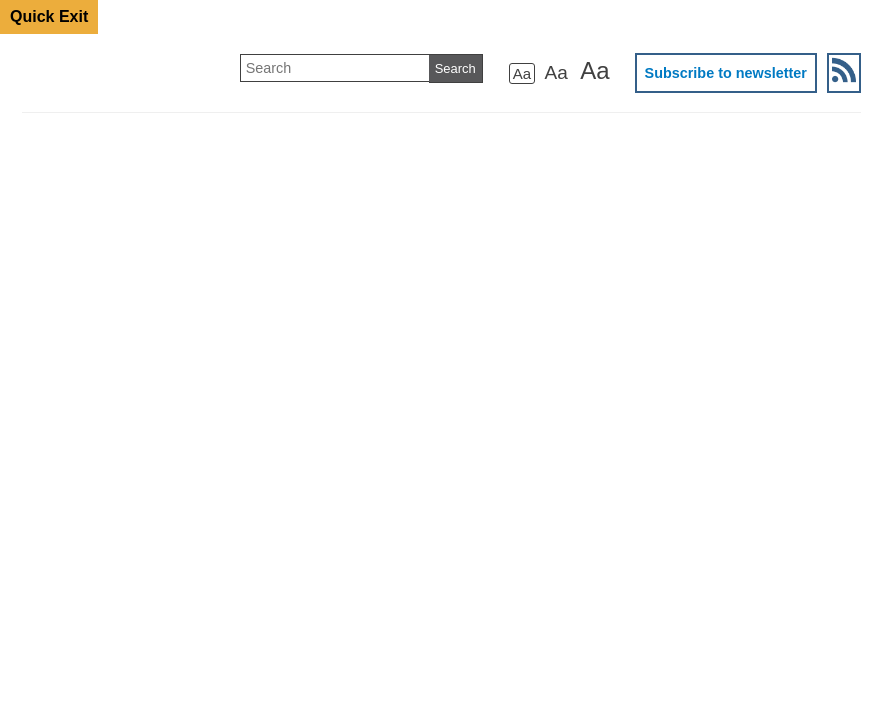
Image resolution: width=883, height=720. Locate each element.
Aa (522, 73)
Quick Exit (49, 16)
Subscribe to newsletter (726, 73)
